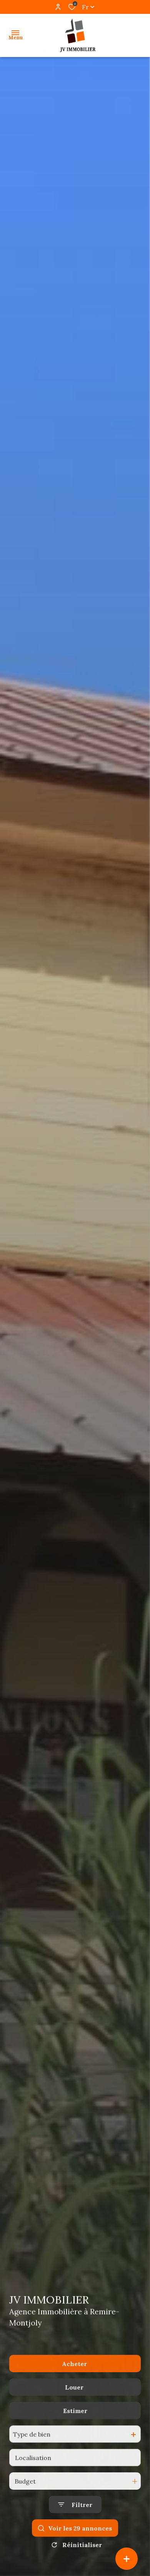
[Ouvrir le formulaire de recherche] (75, 2527)
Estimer (75, 2433)
